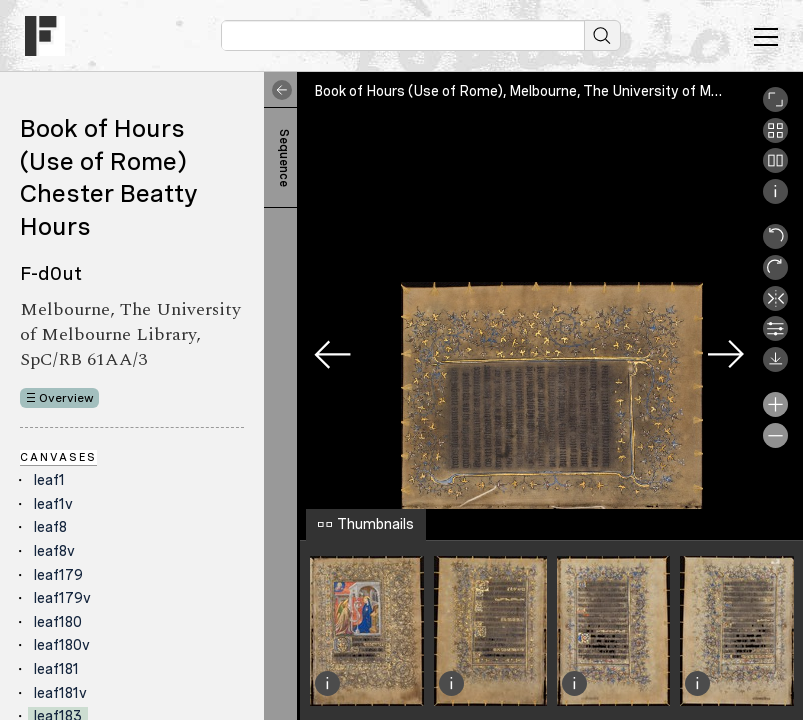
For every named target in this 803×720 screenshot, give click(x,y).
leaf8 (50, 527)
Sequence (284, 158)
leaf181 (56, 669)
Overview (66, 398)
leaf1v (53, 504)
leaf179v (62, 598)
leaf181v (60, 693)
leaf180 (58, 622)
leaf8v (54, 551)
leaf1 (49, 480)
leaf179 (58, 575)
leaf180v (62, 645)
